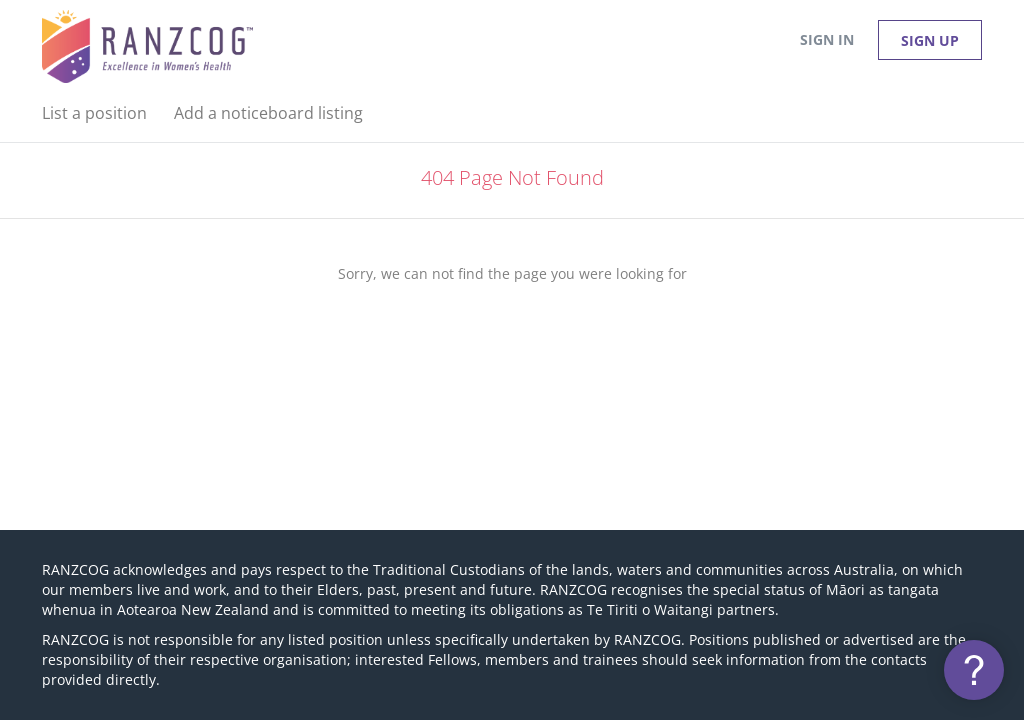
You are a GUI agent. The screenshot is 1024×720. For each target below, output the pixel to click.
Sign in (827, 39)
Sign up (930, 40)
